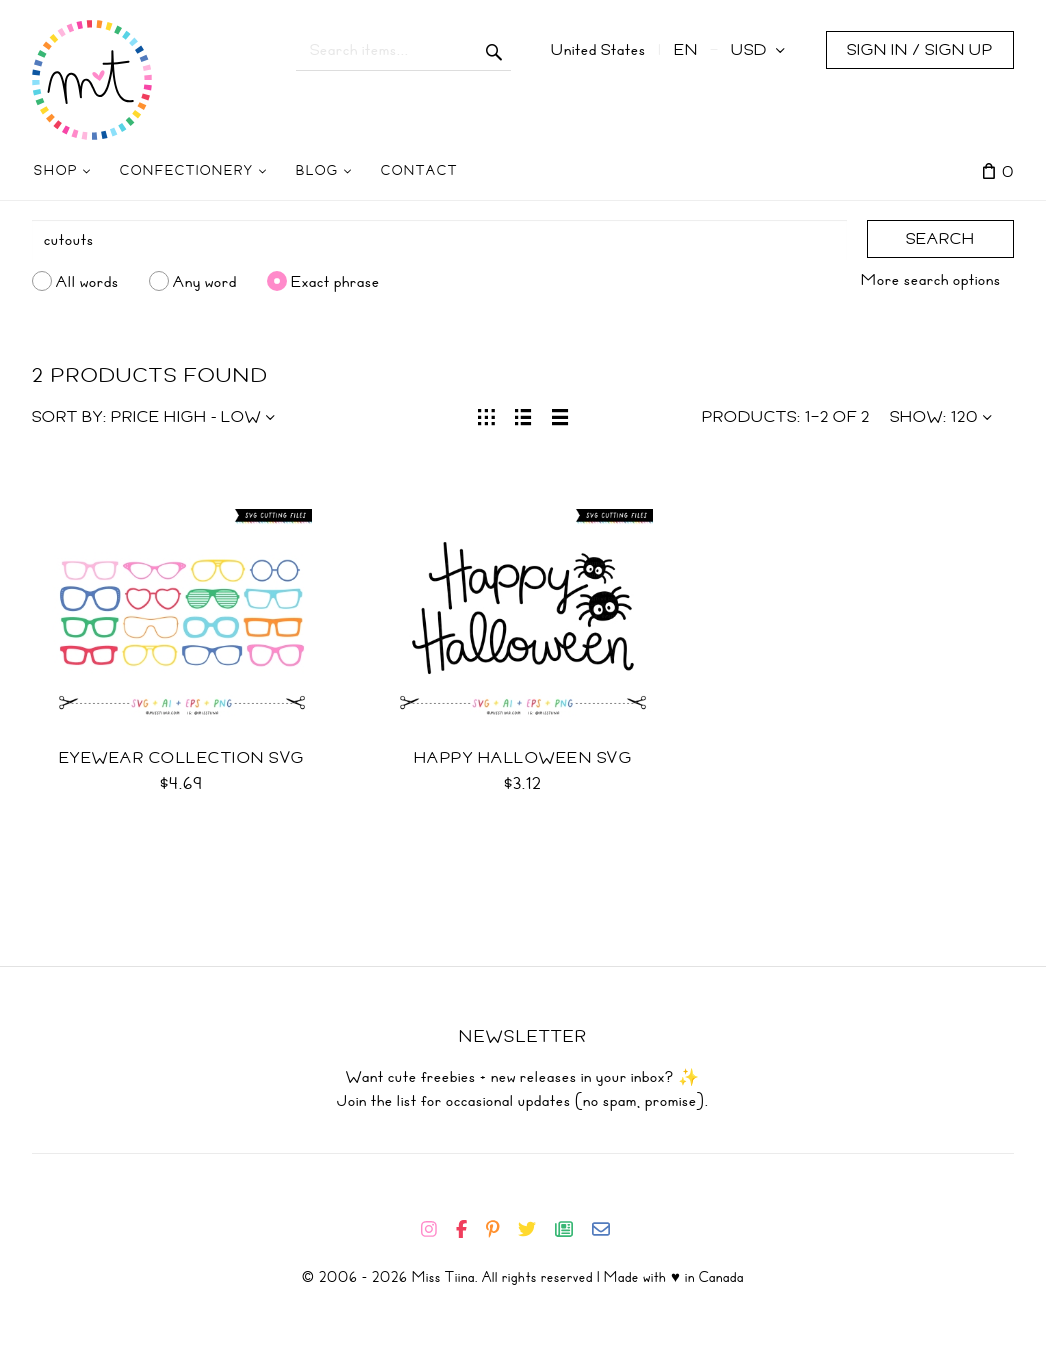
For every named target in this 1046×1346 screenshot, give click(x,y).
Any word (205, 281)
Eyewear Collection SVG (182, 758)
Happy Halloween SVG (523, 758)
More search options (931, 280)
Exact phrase (335, 281)
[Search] (439, 240)
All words (87, 281)
